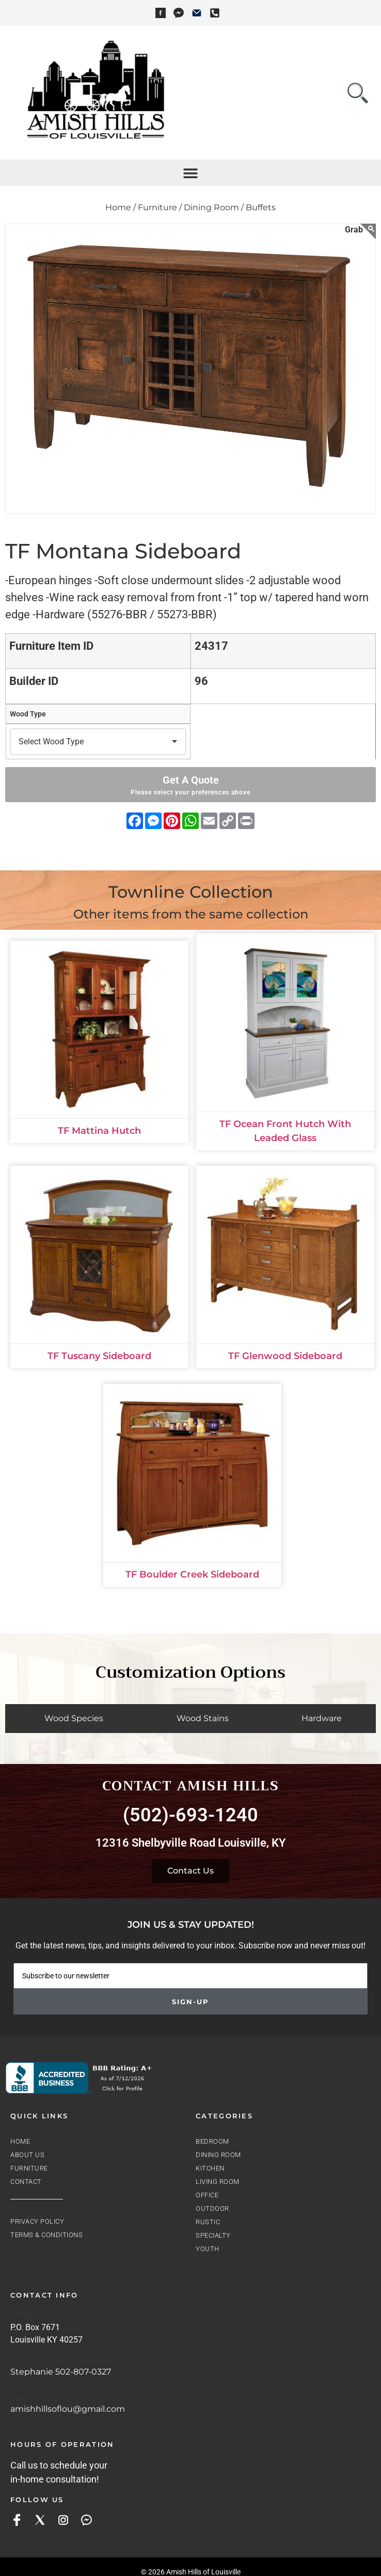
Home (20, 2141)
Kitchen (210, 2168)
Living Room (218, 2181)
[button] (190, 172)
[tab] (71, 1718)
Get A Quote (190, 785)
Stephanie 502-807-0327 (60, 2372)
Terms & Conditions (46, 2235)
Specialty (213, 2235)
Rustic (208, 2222)
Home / (120, 207)
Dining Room (218, 2155)
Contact (26, 2181)
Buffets (261, 207)
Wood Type (28, 714)
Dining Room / (214, 207)
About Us (27, 2155)
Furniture (29, 2168)
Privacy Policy (37, 2221)
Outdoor (212, 2208)
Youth (207, 2249)
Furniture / (160, 207)
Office (207, 2195)
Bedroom (212, 2141)
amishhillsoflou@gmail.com (67, 2409)
